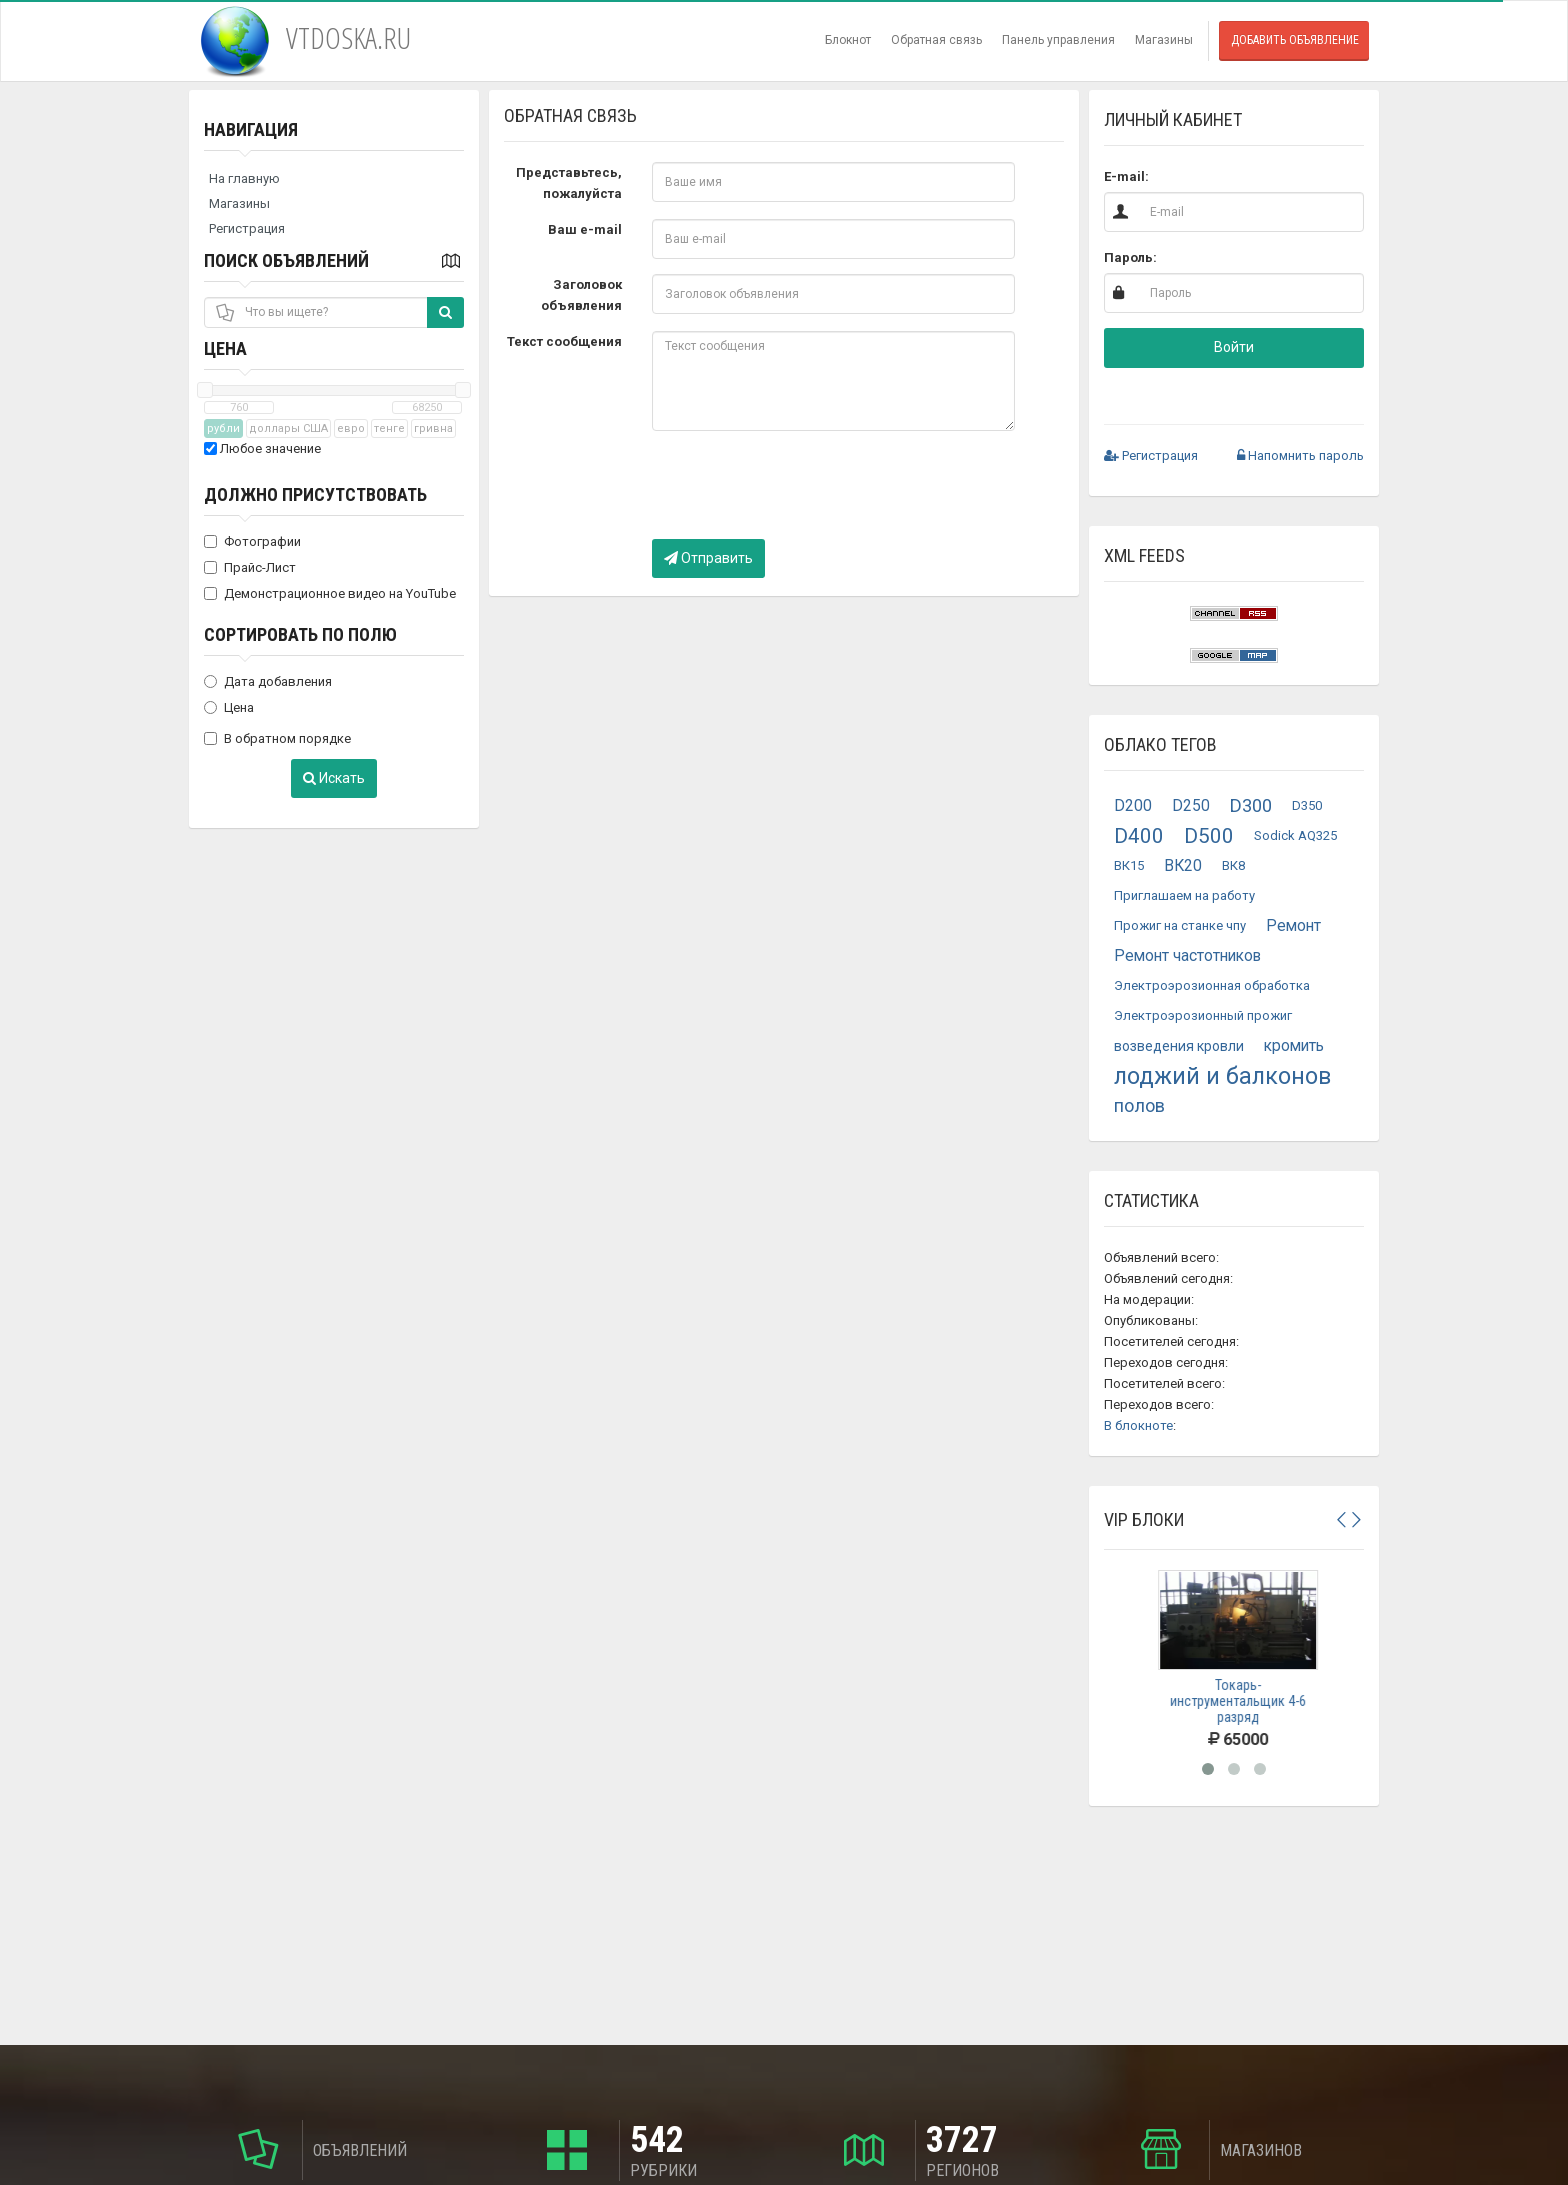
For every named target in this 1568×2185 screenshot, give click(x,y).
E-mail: (1126, 176)
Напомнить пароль (1300, 455)
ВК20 (1183, 866)
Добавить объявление (1295, 40)
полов (1139, 1105)
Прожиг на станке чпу (1180, 925)
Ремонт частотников (1187, 956)
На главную (244, 178)
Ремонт (1293, 926)
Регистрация (247, 228)
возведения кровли (1179, 1046)
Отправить (708, 558)
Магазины (1164, 40)
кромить (1294, 1046)
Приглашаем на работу (1184, 895)
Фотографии (252, 541)
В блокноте (1138, 1425)
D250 (1191, 806)
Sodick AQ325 (1295, 835)
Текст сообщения (564, 341)
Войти (1234, 347)
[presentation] (804, 485)
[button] (1169, 391)
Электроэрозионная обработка (1212, 985)
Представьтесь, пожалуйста (569, 183)
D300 (1251, 805)
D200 (1133, 806)
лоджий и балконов (1222, 1076)
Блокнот (848, 40)
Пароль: (1130, 257)
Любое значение (262, 448)
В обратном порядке (277, 738)
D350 (1307, 805)
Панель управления (1058, 40)
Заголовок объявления (581, 295)
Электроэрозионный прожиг (1203, 1015)
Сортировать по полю (300, 634)
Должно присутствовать (315, 494)
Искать (334, 778)
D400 (1139, 836)
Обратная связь (936, 40)
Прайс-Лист (250, 567)
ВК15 (1129, 865)
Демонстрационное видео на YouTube (330, 593)
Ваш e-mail (585, 229)
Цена (225, 348)
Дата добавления (268, 681)
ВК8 (1233, 865)
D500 (1209, 836)
